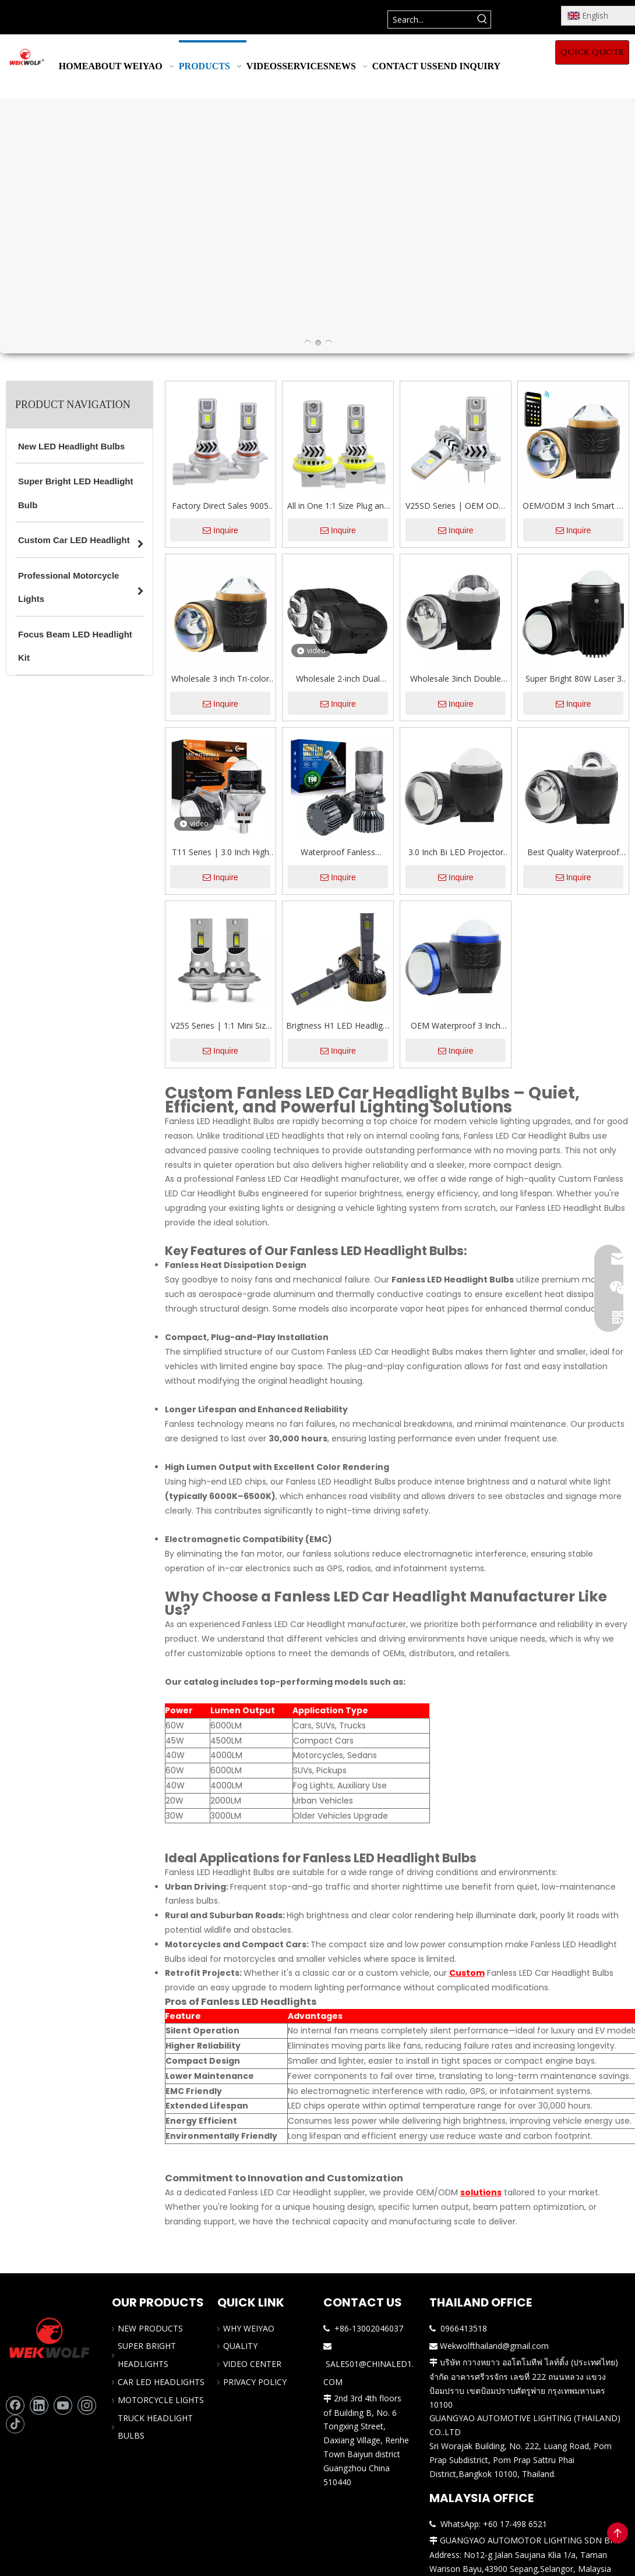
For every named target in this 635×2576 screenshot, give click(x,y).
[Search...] (431, 19)
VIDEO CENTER (252, 2363)
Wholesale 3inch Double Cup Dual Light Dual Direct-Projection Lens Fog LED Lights (455, 679)
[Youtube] (63, 2405)
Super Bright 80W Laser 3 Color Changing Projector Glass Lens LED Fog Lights (573, 679)
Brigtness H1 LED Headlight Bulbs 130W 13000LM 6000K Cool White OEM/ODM (338, 1026)
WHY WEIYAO (248, 2328)
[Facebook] (15, 2405)
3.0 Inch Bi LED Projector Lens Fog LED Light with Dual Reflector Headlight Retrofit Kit (455, 852)
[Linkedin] (39, 2405)
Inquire (220, 530)
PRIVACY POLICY (255, 2381)
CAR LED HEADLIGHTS (161, 2381)
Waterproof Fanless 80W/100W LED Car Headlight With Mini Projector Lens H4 (338, 852)
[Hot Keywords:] (482, 19)
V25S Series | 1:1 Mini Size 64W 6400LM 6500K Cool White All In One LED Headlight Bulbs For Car (220, 1026)
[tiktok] (15, 2424)
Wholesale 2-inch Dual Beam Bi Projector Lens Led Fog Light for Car (337, 679)
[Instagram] (86, 2405)
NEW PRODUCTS (150, 2328)
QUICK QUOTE (592, 52)
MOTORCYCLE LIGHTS (161, 2399)
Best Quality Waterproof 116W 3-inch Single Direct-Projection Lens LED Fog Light (573, 852)
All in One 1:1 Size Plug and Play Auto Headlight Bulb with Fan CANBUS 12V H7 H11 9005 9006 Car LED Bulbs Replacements (338, 506)
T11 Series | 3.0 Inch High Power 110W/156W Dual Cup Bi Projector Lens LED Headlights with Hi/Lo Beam (220, 852)
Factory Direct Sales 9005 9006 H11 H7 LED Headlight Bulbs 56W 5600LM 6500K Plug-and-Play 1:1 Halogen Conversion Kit (220, 506)
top (617, 2532)
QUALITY (240, 2345)
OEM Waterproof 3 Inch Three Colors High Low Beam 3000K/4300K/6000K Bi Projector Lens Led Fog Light (455, 1026)
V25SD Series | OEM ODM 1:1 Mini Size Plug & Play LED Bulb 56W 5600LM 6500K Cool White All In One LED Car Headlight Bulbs (455, 506)
